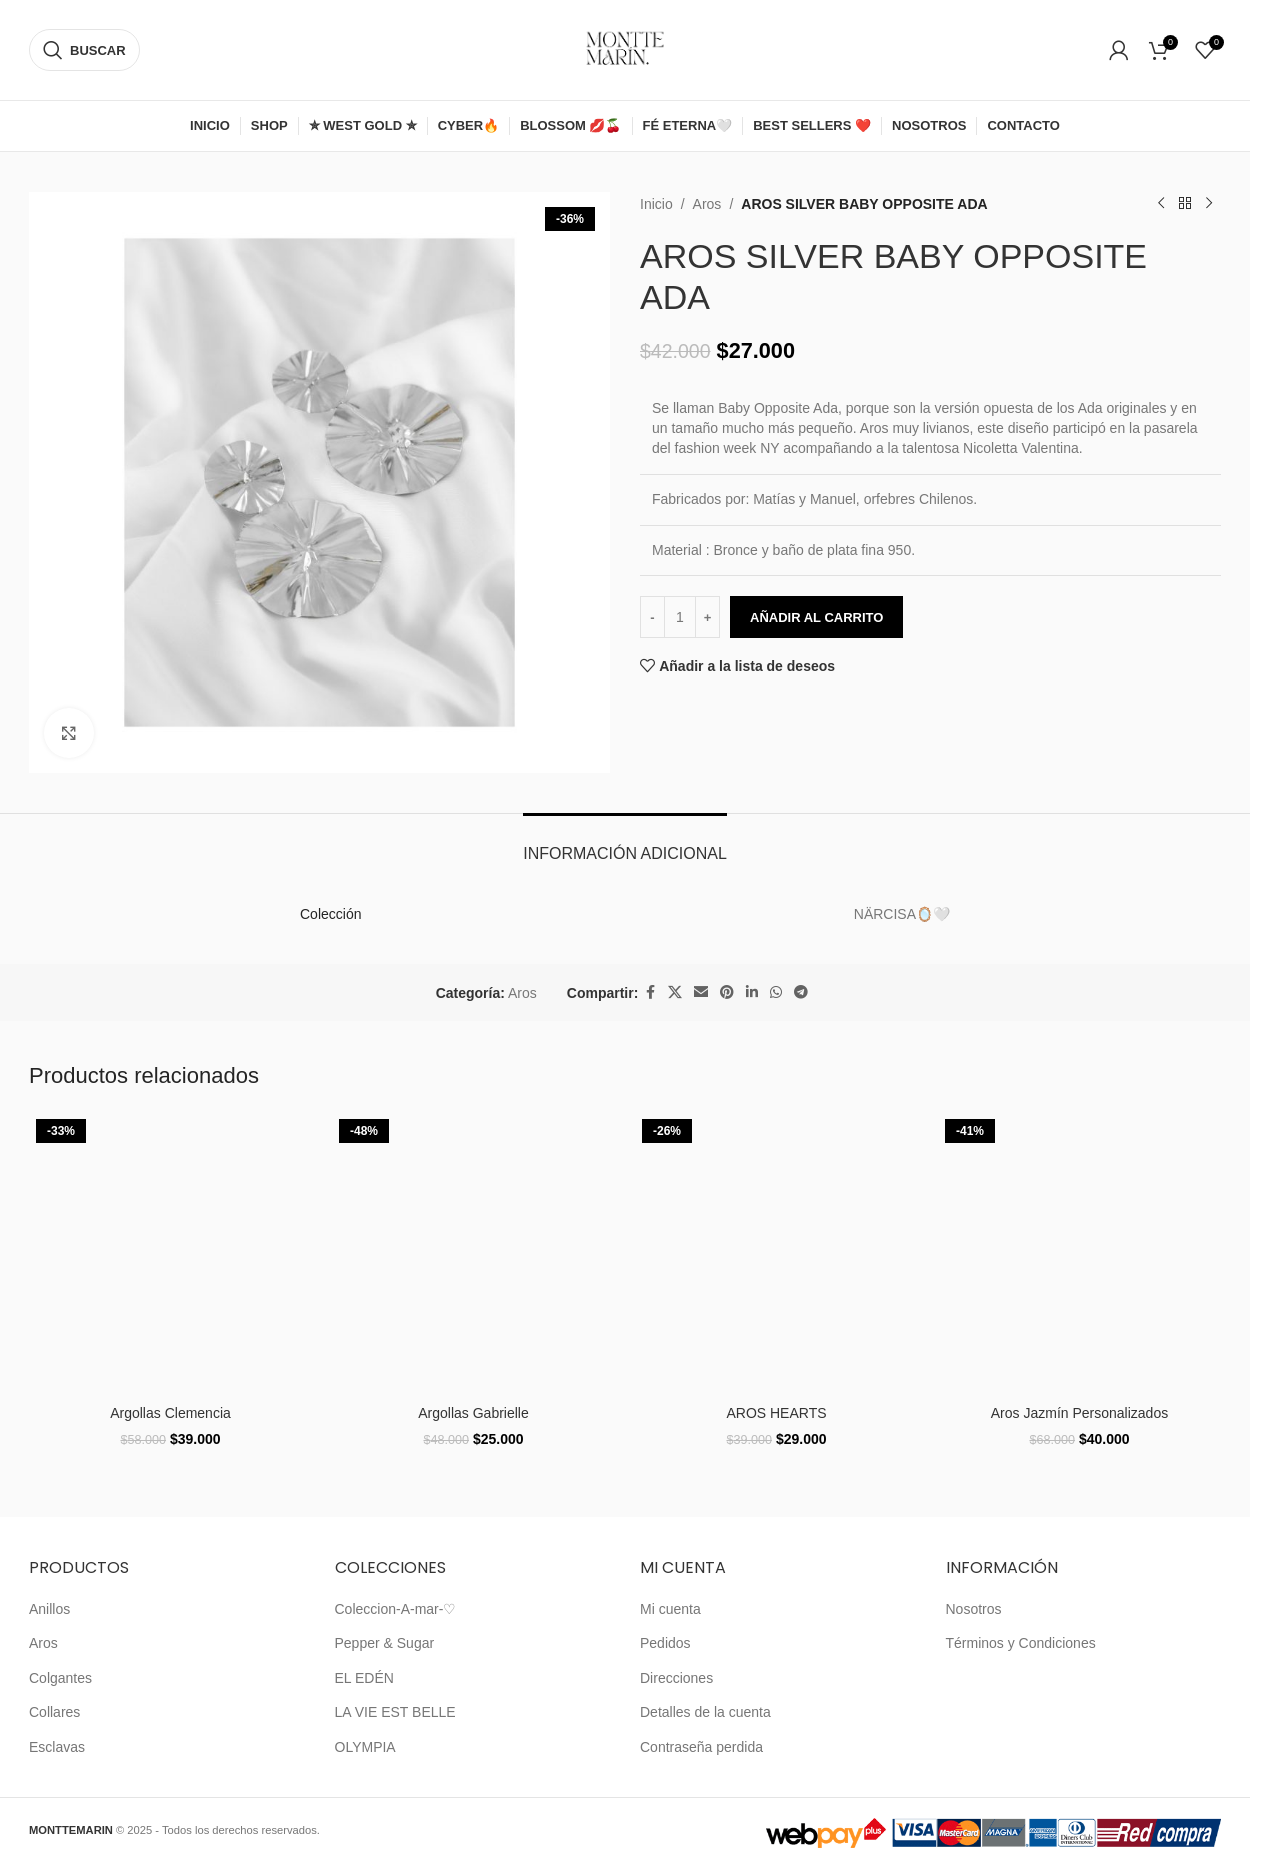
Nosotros (974, 1609)
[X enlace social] (675, 992)
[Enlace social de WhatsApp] (776, 992)
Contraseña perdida (701, 1747)
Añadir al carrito (816, 617)
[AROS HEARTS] (776, 1253)
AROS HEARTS (776, 1413)
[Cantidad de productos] (680, 617)
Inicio (656, 204)
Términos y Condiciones (1021, 1643)
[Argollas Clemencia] (170, 1253)
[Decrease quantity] (652, 617)
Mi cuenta (670, 1609)
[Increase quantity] (707, 617)
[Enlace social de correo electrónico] (701, 992)
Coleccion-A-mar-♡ (396, 1609)
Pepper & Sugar (385, 1643)
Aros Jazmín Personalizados (1079, 1413)
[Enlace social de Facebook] (650, 992)
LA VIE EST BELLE (395, 1712)
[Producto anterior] (1161, 204)
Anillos (49, 1609)
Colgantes (60, 1678)
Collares (54, 1712)
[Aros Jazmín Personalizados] (1079, 1253)
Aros (707, 204)
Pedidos (665, 1643)
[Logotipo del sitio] (625, 49)
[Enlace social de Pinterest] (727, 992)
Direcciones (676, 1678)
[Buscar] (84, 50)
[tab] (625, 843)
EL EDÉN (364, 1678)
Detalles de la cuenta (705, 1712)
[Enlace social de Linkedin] (752, 992)
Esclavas (57, 1747)
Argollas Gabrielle (473, 1413)
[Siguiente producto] (1209, 204)
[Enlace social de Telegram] (801, 992)
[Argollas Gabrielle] (473, 1253)
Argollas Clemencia (170, 1413)
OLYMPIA (365, 1747)
